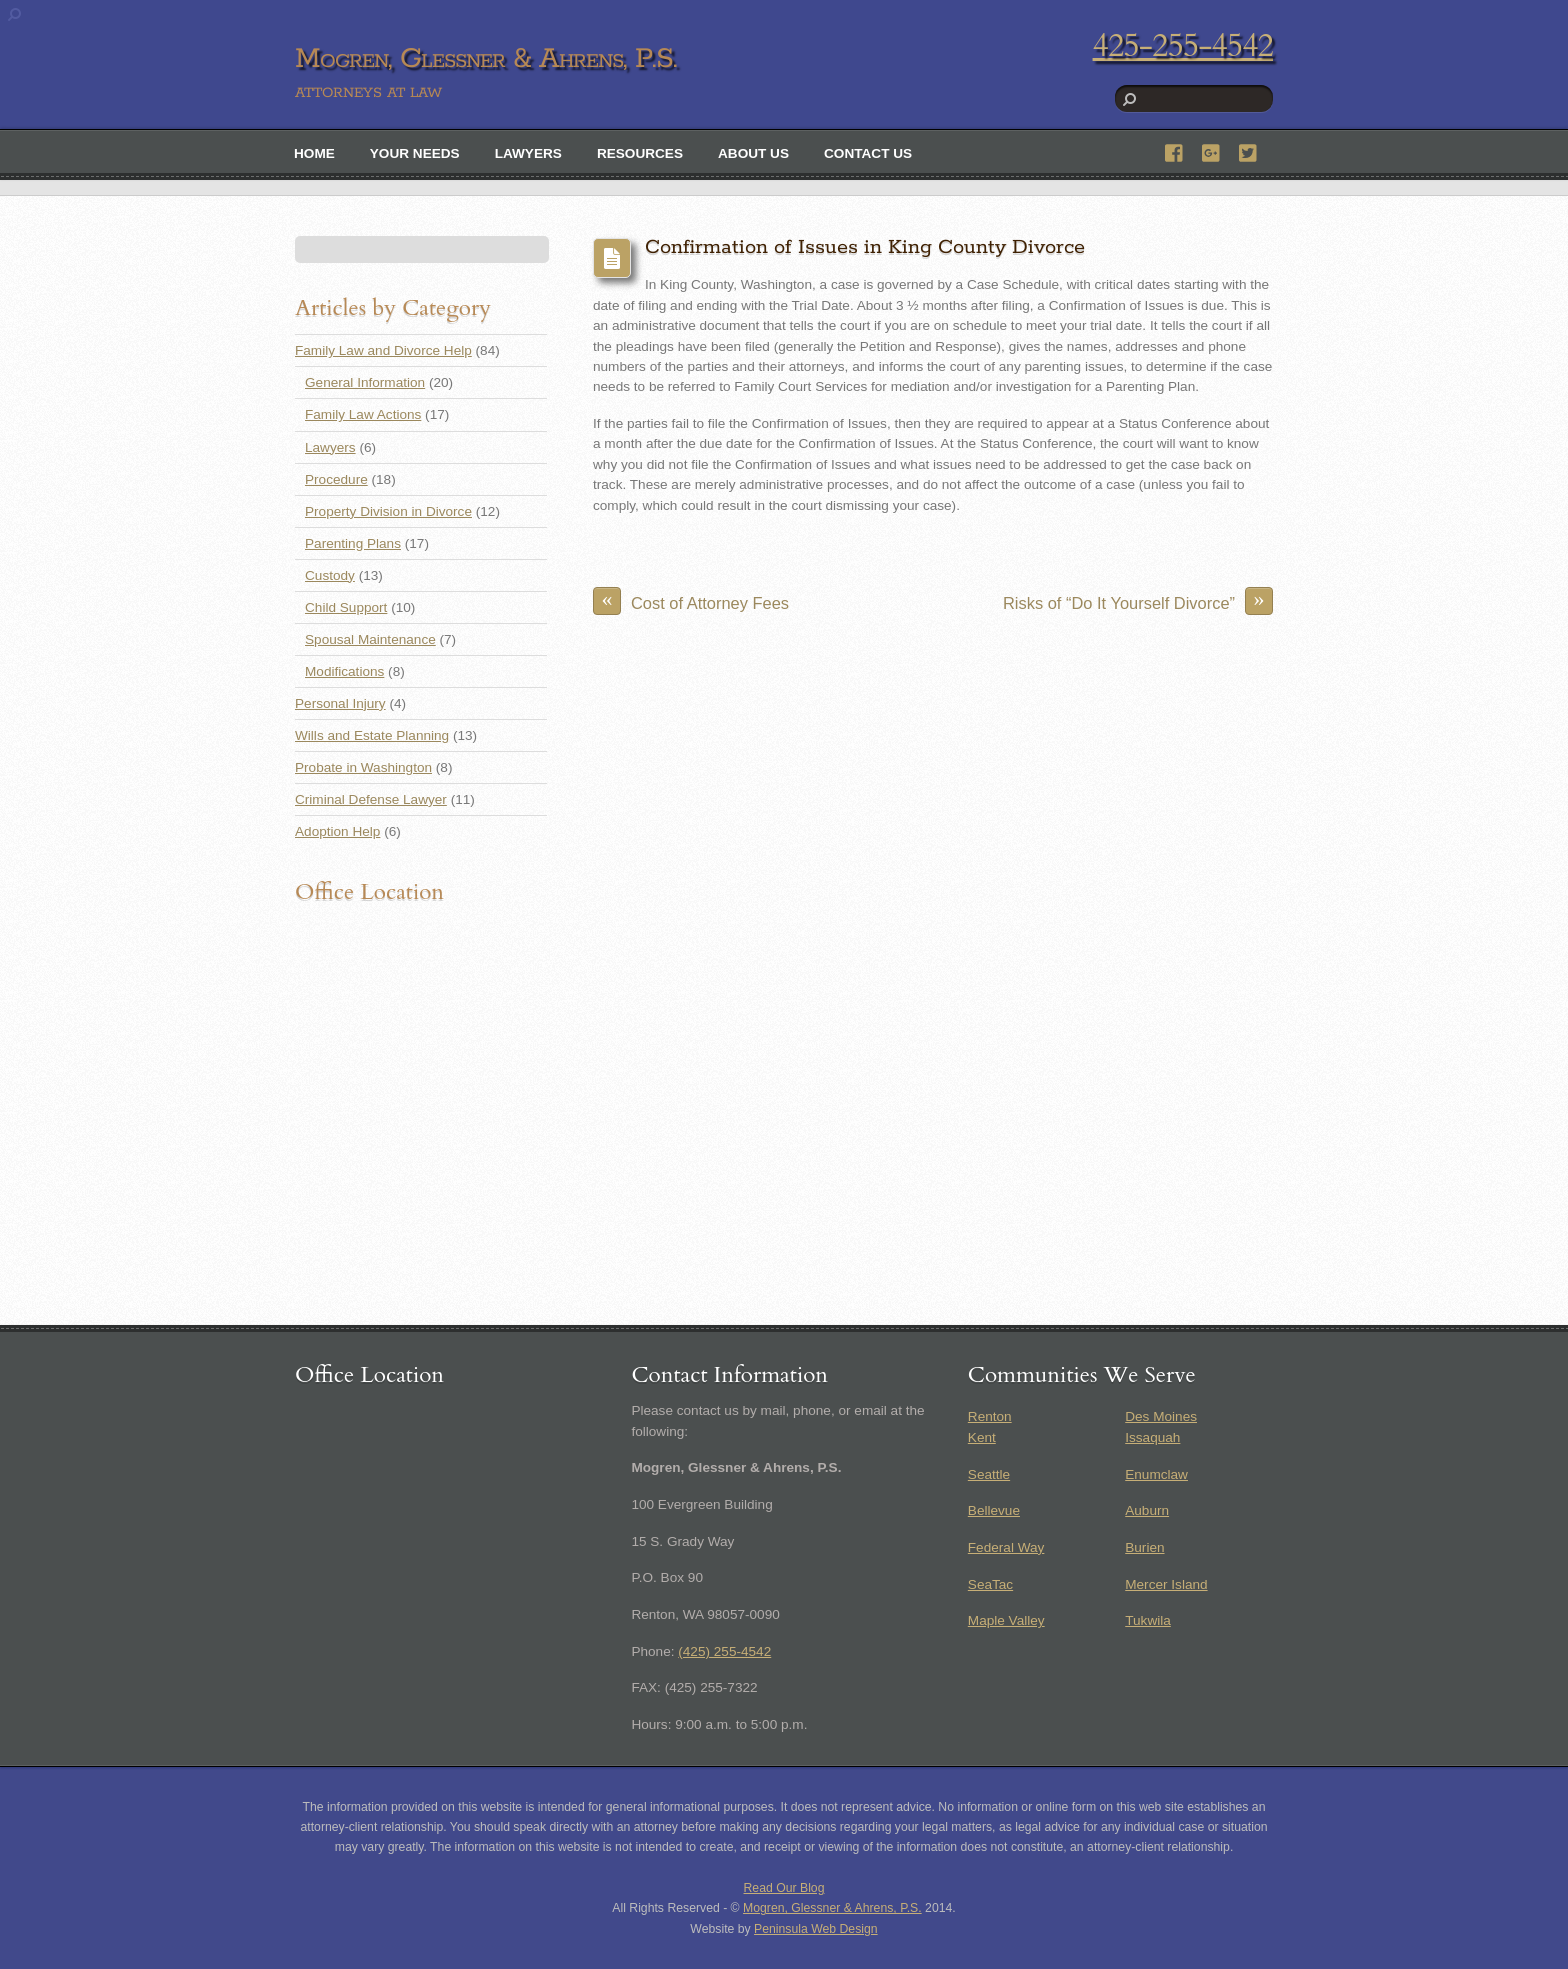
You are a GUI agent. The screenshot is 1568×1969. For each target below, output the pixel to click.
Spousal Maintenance (370, 639)
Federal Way (1006, 1547)
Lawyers (528, 153)
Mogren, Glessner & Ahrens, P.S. (832, 1908)
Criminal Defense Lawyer (371, 799)
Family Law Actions (363, 414)
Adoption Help (337, 831)
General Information (365, 382)
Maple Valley (1006, 1620)
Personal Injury (340, 703)
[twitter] (1249, 150)
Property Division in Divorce (388, 511)
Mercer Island (1166, 1584)
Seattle (989, 1474)
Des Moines (1161, 1416)
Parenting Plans (353, 543)
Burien (1144, 1547)
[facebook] (1175, 150)
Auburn (1147, 1510)
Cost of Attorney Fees (691, 601)
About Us (753, 153)
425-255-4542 (1183, 46)
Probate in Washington (363, 767)
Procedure (336, 479)
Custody (330, 575)
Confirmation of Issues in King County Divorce (865, 247)
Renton (990, 1416)
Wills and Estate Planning (372, 735)
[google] (1212, 150)
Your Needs (415, 153)
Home (314, 153)
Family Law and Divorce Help (383, 350)
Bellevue (994, 1510)
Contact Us (868, 153)
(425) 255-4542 (724, 1651)
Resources (640, 153)
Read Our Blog (784, 1888)
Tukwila (1148, 1620)
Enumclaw (1156, 1474)
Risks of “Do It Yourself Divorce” (1138, 601)
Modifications (344, 671)
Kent (982, 1437)
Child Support (346, 607)
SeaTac (990, 1584)
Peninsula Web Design (816, 1929)
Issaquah (1152, 1437)
